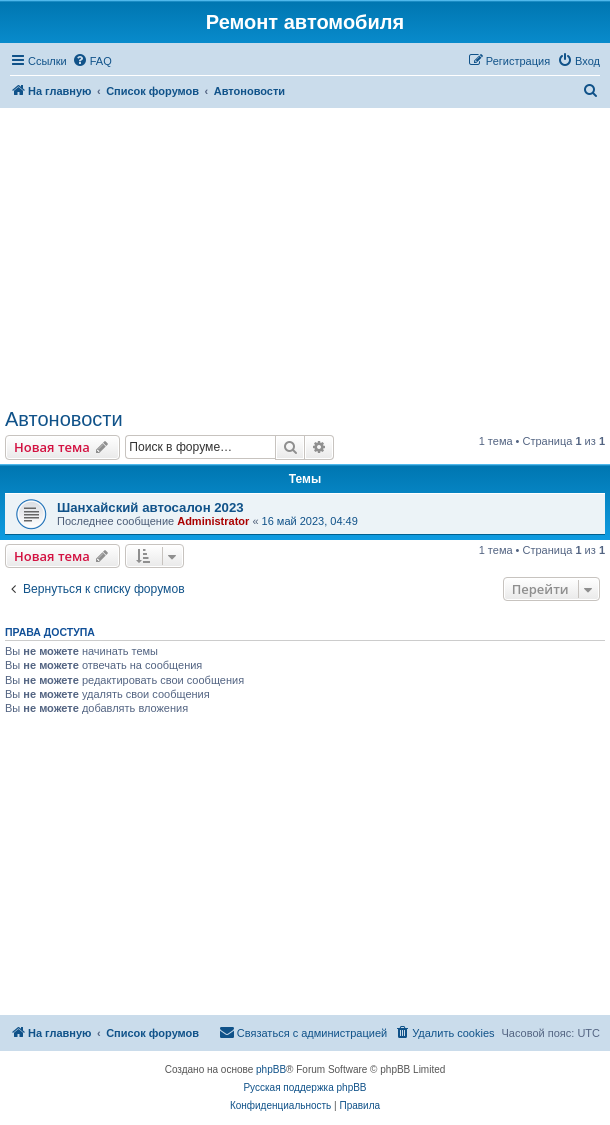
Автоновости (64, 419)
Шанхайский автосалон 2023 (150, 507)
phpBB (271, 1069)
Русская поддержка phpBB (304, 1087)
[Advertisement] (305, 258)
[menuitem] (92, 61)
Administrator (213, 521)
